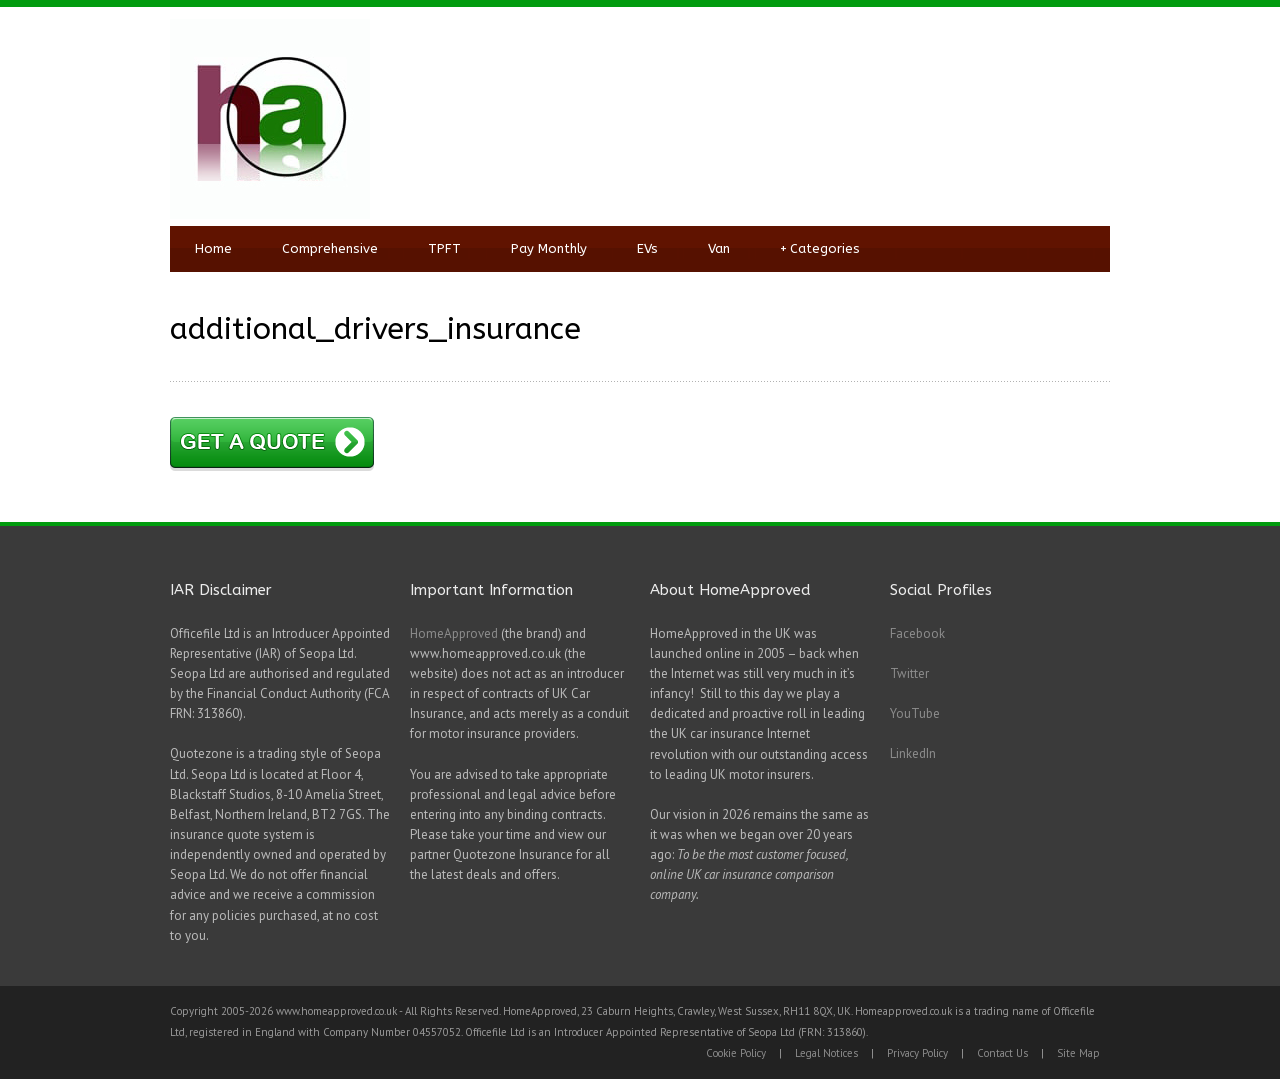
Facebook (917, 633)
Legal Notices (826, 1053)
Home (213, 248)
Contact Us (1002, 1053)
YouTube (915, 713)
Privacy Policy (917, 1053)
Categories (820, 249)
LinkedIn (913, 753)
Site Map (1078, 1053)
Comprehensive (330, 248)
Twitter (909, 673)
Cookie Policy (736, 1053)
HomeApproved (454, 633)
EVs (647, 248)
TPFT (444, 248)
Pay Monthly (549, 248)
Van (719, 248)
